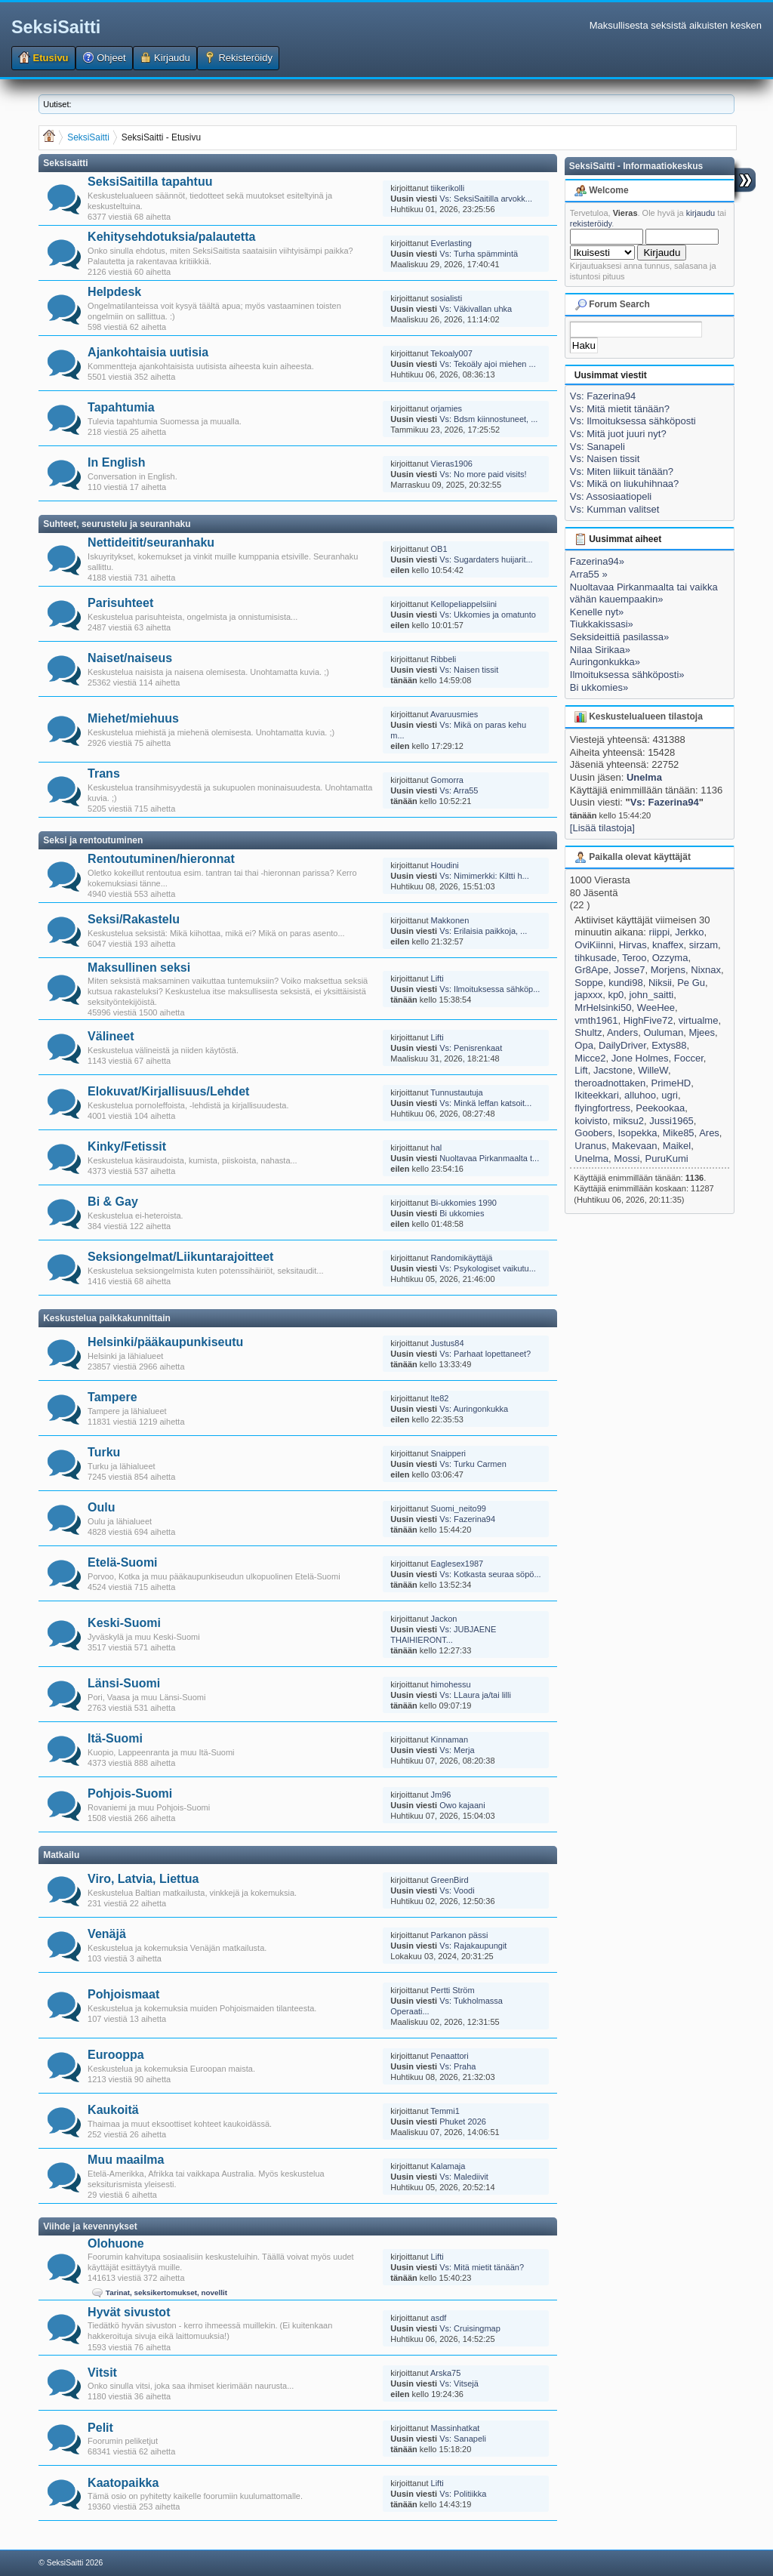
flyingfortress (602, 1108)
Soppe (588, 982)
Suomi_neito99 (458, 1508)
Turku (104, 1452)
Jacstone (613, 1070)
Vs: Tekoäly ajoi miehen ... (487, 363)
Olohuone (116, 2243)
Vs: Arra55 (458, 790)
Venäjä (107, 1933)
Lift (580, 1070)
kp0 (616, 994)
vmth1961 (595, 1020)
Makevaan (634, 1145)
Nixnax (706, 969)
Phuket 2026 (462, 2121)
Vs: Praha (457, 2066)
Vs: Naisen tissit (468, 669)
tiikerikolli (448, 188)
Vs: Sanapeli (462, 2438)
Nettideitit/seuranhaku (151, 542)
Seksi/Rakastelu (134, 919)
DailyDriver (622, 1045)
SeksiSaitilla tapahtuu (150, 181)
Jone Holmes (640, 1058)
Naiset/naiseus (130, 658)
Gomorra (447, 779)
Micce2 (589, 1058)
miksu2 (628, 1120)
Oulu (101, 1507)
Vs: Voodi (456, 1890)
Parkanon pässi (459, 1935)
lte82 (440, 1398)
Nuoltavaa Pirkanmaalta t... (489, 1158)
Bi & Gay (113, 1201)
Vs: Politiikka (462, 2493)
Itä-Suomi (115, 1738)
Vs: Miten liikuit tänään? (621, 471)
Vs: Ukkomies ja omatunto (487, 614)
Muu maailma (126, 2159)
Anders (622, 1032)
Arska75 (445, 2372)
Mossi (626, 1158)
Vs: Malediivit (463, 2176)
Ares (709, 1133)
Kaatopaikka (123, 2482)
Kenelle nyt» (597, 612)
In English (116, 462)
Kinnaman (450, 1739)
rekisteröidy (590, 223)
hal (436, 1147)
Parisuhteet (120, 602)
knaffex (668, 945)
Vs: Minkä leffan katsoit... (485, 1103)
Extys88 (668, 1045)
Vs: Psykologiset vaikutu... (487, 1268)
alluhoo (640, 1095)
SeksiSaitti (55, 27)
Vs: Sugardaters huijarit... (486, 559)
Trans (104, 773)
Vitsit (102, 2372)
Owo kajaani (462, 1805)
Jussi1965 (671, 1120)
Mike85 (678, 1133)
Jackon (444, 1618)
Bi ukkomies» (599, 687)
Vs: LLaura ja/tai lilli (475, 1694)
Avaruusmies (454, 714)
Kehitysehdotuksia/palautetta (171, 236)
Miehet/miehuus (133, 718)
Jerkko (689, 932)
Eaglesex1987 (457, 1563)
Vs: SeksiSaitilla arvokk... (485, 198)
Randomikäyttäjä (462, 1257)
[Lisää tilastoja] (602, 828)
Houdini (445, 865)
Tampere (112, 1397)
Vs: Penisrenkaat (470, 1047)
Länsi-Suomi (124, 1683)
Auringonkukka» (605, 661)
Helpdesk (114, 291)
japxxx (588, 994)
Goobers (593, 1133)
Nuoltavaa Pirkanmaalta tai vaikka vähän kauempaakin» (644, 593)
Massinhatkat (455, 2428)
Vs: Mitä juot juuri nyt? (618, 433)
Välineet (111, 1036)
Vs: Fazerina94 (467, 1519)
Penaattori (450, 2055)
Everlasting (451, 243)
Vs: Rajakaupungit (473, 1945)
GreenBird (450, 1879)
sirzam (703, 945)
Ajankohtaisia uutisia (148, 352)
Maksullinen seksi (139, 967)
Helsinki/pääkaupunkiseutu (165, 1342)
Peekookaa (660, 1108)
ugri (669, 1095)
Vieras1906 (452, 463)
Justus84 (447, 1343)
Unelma (644, 777)
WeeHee (656, 1007)
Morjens (668, 969)
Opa (583, 1045)
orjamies (447, 408)
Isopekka (637, 1133)
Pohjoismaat (123, 1994)
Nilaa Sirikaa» (600, 649)
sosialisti (447, 298)
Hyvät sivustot (129, 2312)
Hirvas (633, 945)
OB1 (439, 548)
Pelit (100, 2427)
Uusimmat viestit (610, 375)
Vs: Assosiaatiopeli (610, 496)
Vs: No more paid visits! (483, 474)
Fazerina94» (597, 561)
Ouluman (663, 1032)
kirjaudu (701, 212)
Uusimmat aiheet (617, 539)
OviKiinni (593, 945)
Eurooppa (116, 2054)
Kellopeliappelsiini (464, 604)
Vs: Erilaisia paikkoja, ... (483, 930)
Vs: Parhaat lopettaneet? (485, 1353)
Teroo (634, 957)
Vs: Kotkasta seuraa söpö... (490, 1574)
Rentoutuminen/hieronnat (161, 858)
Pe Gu (691, 982)
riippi (659, 932)
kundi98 (625, 982)
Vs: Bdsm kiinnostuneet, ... (488, 419)
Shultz (588, 1032)
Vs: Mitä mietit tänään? (481, 2267)
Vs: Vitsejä (459, 2383)
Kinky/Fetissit (127, 1146)
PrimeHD (671, 1083)
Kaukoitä (113, 2109)
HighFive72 (648, 1020)
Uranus (590, 1145)
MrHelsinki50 (602, 1007)
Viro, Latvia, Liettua (143, 1878)
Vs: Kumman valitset (615, 509)
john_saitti (652, 994)
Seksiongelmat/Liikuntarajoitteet (180, 1256)
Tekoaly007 (451, 353)
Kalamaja (448, 2166)
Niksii (660, 982)
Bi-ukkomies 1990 (464, 1202)
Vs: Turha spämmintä (478, 253)
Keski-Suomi (124, 1622)
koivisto (590, 1120)
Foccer (689, 1058)
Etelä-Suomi (122, 1562)
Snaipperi (448, 1453)
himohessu (451, 1684)
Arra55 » (589, 574)
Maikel (677, 1145)
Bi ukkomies (461, 1213)
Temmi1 (445, 2110)
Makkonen (450, 920)
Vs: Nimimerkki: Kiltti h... (484, 875)
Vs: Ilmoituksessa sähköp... (489, 989)
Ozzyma (670, 957)
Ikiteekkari (596, 1095)
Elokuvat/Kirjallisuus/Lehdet (168, 1091)
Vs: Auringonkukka (473, 1408)
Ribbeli (444, 659)
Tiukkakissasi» (601, 624)
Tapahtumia (121, 407)
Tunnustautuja (456, 1092)
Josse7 (629, 969)
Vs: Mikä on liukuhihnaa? (624, 483)
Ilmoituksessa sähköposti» (627, 674)
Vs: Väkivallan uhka (475, 308)
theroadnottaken (609, 1083)
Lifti (437, 978)
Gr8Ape (591, 969)
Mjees (701, 1032)
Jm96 (441, 1794)
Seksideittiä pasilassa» (620, 636)
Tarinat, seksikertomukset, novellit (166, 2292)
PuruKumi (666, 1158)
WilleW (653, 1070)
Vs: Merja (456, 1750)
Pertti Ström (453, 1990)
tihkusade (595, 957)
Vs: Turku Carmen (473, 1463)
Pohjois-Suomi (130, 1793)
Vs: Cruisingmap (469, 2328)
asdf (439, 2317)
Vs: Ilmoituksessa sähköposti (633, 421)
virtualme (699, 1020)
